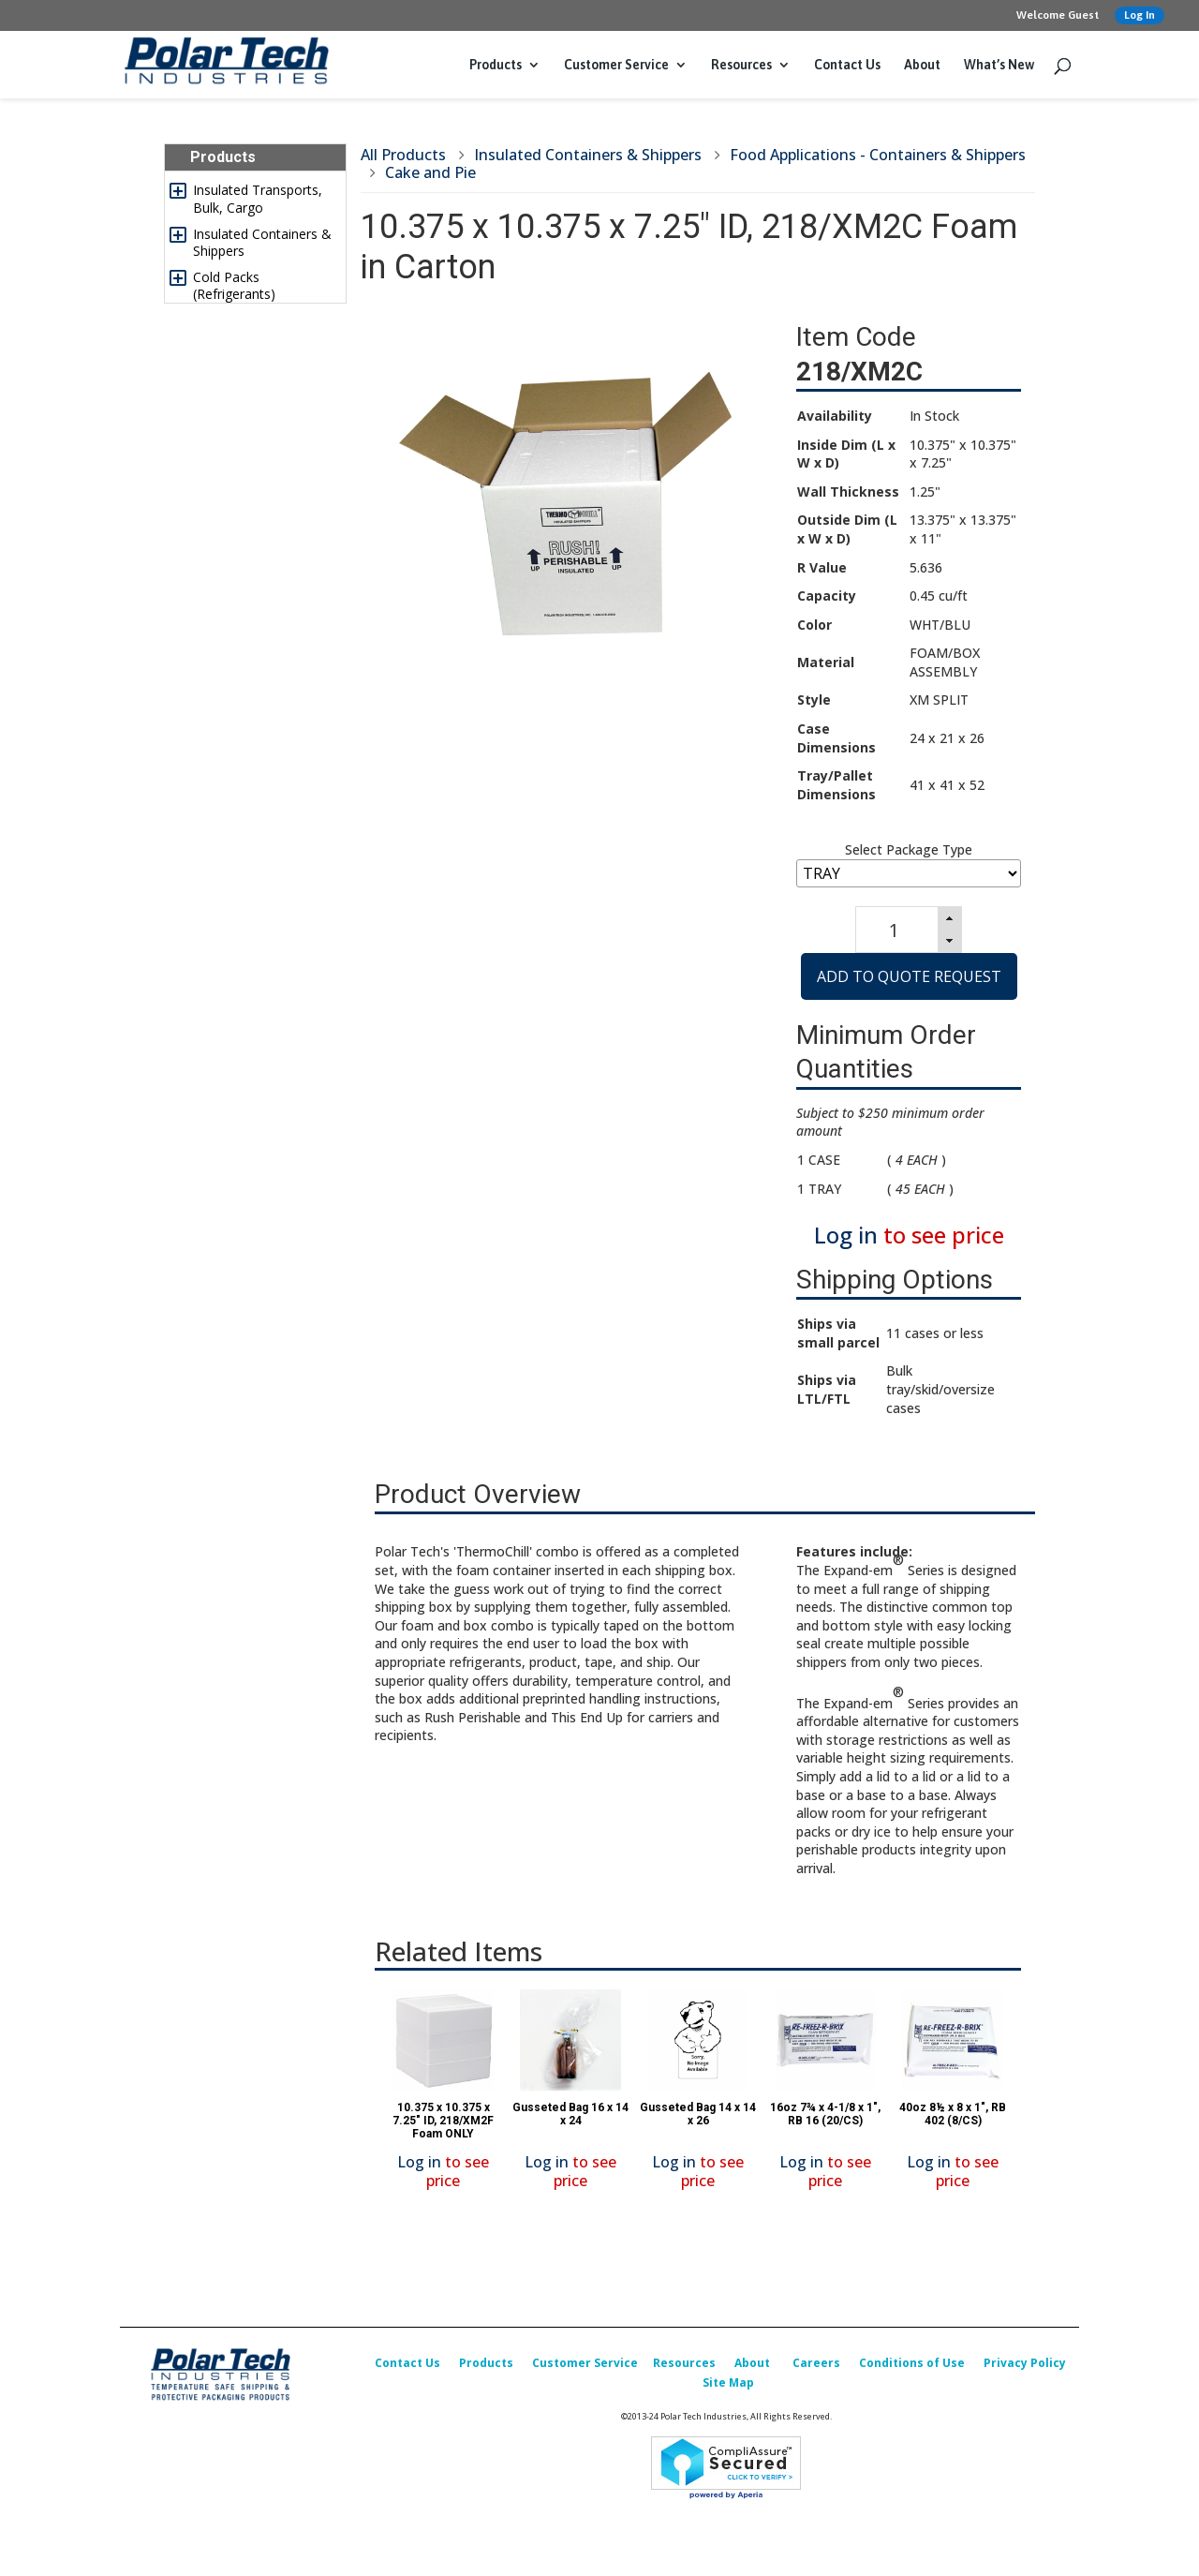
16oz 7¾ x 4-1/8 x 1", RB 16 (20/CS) (825, 2114)
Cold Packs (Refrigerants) (234, 285)
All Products (403, 154)
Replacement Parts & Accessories (257, 668)
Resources (741, 65)
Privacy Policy (1025, 2363)
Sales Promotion (243, 730)
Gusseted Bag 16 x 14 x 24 (570, 2114)
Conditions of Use (912, 2363)
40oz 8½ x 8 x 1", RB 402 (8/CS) (952, 2114)
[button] (950, 918)
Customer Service (616, 65)
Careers (816, 2363)
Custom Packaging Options (249, 625)
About (922, 65)
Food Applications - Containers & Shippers (878, 154)
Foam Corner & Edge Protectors (257, 538)
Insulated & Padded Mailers (252, 329)
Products (495, 65)
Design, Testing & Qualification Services (257, 582)
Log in (846, 1234)
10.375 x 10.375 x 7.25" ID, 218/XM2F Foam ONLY (443, 2121)
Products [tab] (215, 157)
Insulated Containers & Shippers (262, 242)
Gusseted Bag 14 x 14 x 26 (698, 2114)
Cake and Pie (430, 172)
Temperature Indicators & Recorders (264, 398)
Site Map (728, 2382)
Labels (212, 433)
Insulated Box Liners (255, 364)
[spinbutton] (894, 929)
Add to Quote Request (909, 976)
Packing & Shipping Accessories (250, 495)
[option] (443, 2094)
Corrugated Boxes (248, 460)
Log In (1139, 15)
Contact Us (847, 65)
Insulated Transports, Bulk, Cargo (257, 198)
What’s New (999, 65)
